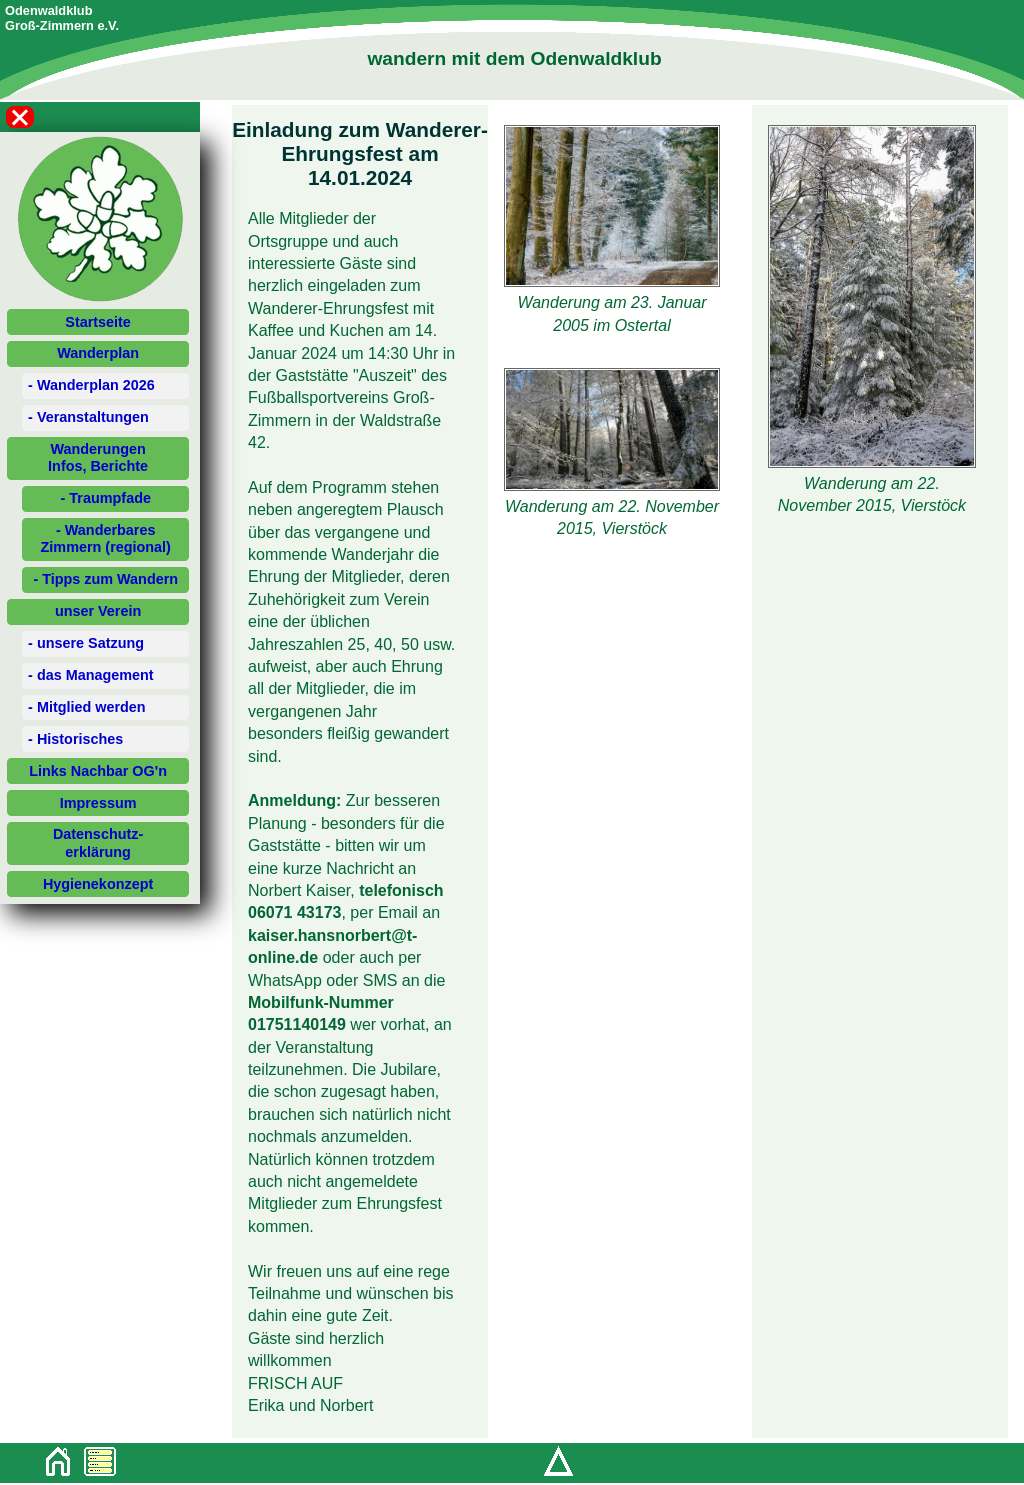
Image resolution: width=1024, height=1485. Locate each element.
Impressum (98, 803)
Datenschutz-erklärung (98, 842)
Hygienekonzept (98, 884)
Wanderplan (98, 353)
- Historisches (75, 739)
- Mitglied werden (87, 707)
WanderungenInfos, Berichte (98, 457)
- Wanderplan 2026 (91, 385)
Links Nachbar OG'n (98, 771)
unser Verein (98, 611)
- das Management (91, 675)
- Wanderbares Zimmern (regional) (106, 538)
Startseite (98, 322)
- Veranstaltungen (88, 417)
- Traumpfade (106, 498)
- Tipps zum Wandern (105, 579)
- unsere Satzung (86, 643)
